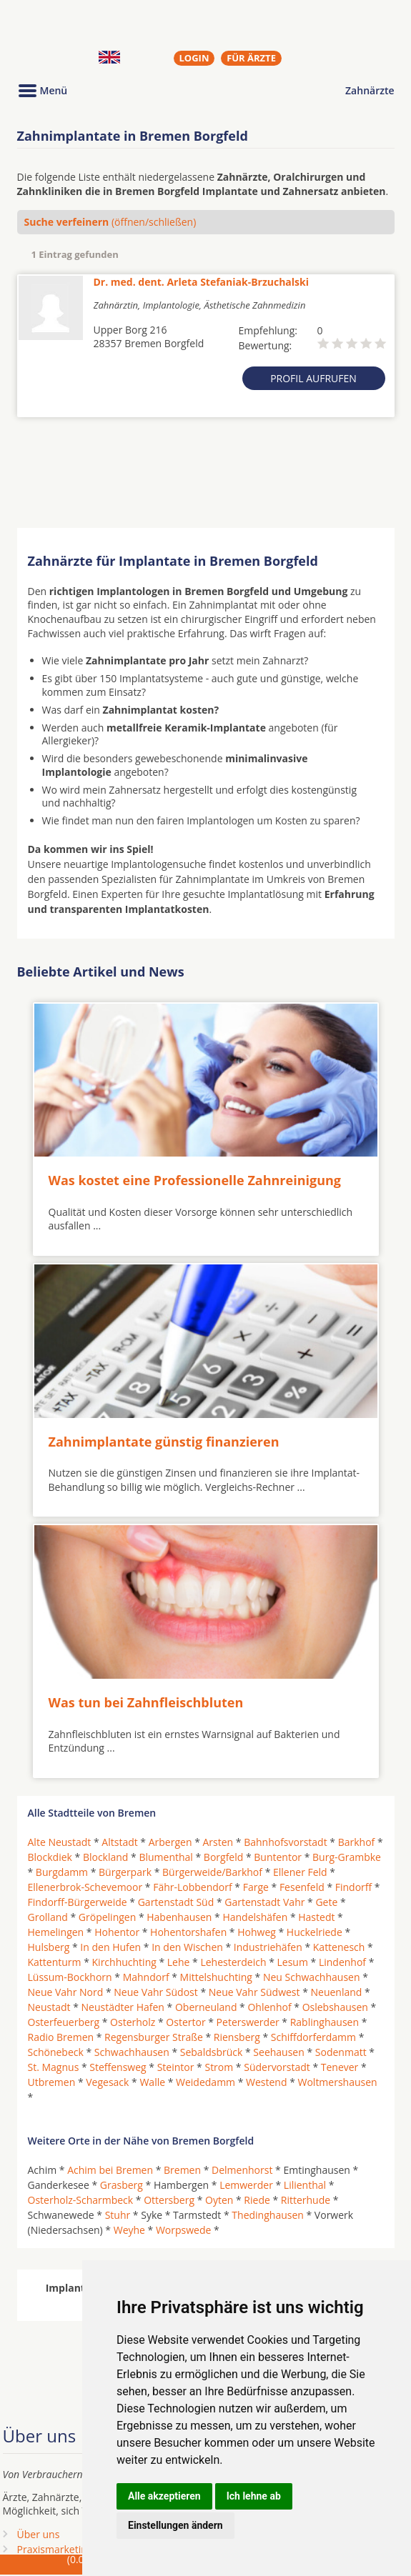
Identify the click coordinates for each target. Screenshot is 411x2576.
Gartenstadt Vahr (264, 1902)
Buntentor (278, 1857)
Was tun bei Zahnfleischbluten (146, 1702)
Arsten (217, 1842)
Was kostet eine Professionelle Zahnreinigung (195, 1180)
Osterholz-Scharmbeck (81, 2200)
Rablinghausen (324, 2022)
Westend (266, 2082)
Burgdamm (62, 1872)
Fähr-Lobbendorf (192, 1887)
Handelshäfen (254, 1917)
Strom (218, 2067)
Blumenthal (165, 1857)
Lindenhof (342, 1962)
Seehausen (278, 2052)
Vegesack (107, 2082)
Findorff (353, 1887)
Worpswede (183, 2230)
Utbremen (52, 2082)
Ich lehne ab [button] (254, 2496)
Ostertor (185, 2022)
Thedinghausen (268, 2215)
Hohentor (116, 1932)
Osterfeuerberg (64, 2022)
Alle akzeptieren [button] (164, 2496)
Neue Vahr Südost (155, 1992)
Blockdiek (50, 1857)
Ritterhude (305, 2200)
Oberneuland (206, 2007)
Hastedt (316, 1917)
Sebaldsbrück (211, 2052)
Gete (326, 1902)
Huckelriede (314, 1932)
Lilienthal (305, 2185)
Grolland (48, 1917)
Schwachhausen (131, 2052)
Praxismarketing (55, 2549)
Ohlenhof (269, 2007)
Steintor (175, 2067)
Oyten (219, 2200)
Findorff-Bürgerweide (77, 1902)
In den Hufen (110, 1947)
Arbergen (170, 1842)
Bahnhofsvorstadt (285, 1842)
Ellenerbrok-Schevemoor (85, 1887)
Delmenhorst (242, 2170)
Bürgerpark (125, 1872)
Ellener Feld (300, 1872)
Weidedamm (205, 2082)
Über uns (38, 2534)
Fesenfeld (302, 1887)
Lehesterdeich (233, 1962)
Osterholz (132, 2022)
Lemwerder (246, 2185)
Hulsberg (49, 1947)
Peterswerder (248, 2022)
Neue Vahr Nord (66, 1992)
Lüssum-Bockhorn (70, 1977)
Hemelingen (56, 1932)
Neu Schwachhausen (311, 1977)
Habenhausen (179, 1917)
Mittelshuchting (216, 1977)
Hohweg (256, 1932)
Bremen (182, 2170)
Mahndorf (146, 1977)
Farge (256, 1887)
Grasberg (121, 2185)
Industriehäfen (268, 1947)
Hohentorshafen (188, 1932)
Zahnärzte (369, 90)
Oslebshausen (335, 2007)
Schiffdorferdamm (313, 2037)
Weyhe (129, 2230)
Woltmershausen (337, 2082)
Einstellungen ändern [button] (175, 2525)
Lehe (178, 1962)
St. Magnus (53, 2067)
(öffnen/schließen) (110, 222)
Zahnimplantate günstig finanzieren (164, 1441)
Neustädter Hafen (122, 2007)
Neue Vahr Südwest (254, 1992)
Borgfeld (223, 1857)
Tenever (340, 2067)
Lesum (292, 1962)
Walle (152, 2082)
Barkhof (356, 1842)
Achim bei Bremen (110, 2170)
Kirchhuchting (124, 1962)
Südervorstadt (277, 2067)
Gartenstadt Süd (176, 1902)
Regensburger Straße (153, 2037)
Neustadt (49, 2007)
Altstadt (119, 1842)
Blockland (106, 1857)
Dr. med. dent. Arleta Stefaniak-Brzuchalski (202, 282)
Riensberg (237, 2037)
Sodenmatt (341, 2052)
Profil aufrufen (313, 378)
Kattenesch (339, 1947)
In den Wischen (187, 1947)
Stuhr (118, 2215)
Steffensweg (117, 2067)
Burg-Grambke (346, 1857)
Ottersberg (169, 2200)
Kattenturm (54, 1962)
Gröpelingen (107, 1917)
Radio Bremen (61, 2037)
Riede (256, 2200)
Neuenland (336, 1992)
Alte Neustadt (59, 1842)
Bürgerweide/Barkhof (212, 1872)
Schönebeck (56, 2052)
